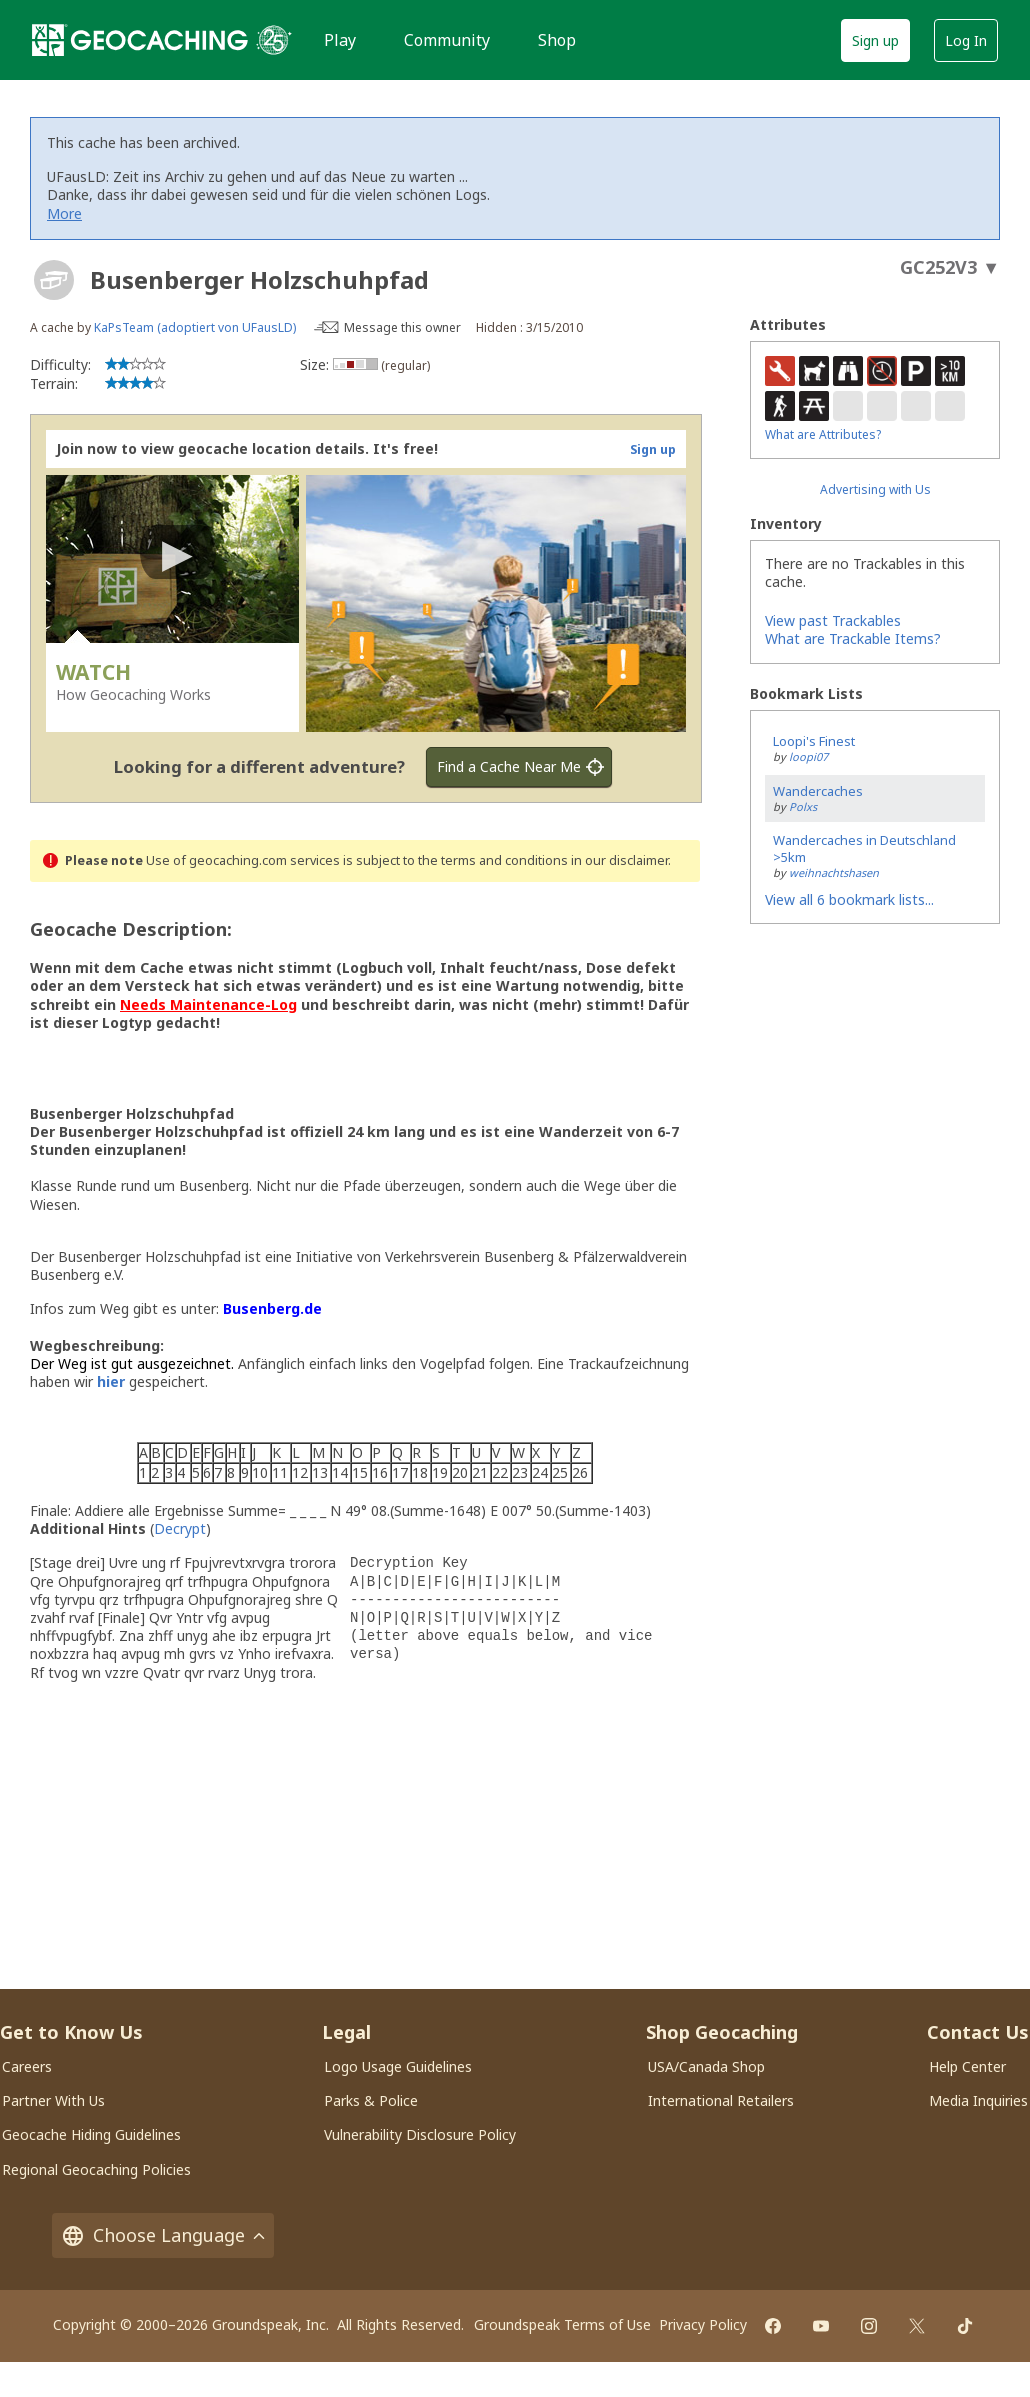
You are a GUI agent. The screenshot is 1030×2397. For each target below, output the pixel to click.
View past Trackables (833, 620)
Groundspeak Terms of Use (562, 2324)
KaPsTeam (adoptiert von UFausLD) (195, 327)
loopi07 (808, 756)
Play (340, 40)
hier (111, 1381)
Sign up (875, 40)
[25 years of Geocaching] (274, 40)
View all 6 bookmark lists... (849, 899)
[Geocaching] (140, 40)
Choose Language (163, 2235)
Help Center (967, 2066)
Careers (27, 2066)
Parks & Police (371, 2100)
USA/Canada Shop (706, 2066)
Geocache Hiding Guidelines (91, 2134)
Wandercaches (818, 791)
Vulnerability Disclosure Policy (420, 2134)
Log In (966, 40)
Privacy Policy (703, 2324)
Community (447, 40)
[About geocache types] (54, 280)
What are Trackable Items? (853, 638)
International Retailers (721, 2100)
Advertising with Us (875, 489)
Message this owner (402, 327)
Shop (557, 40)
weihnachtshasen (834, 872)
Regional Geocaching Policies (96, 2169)
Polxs (803, 806)
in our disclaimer (619, 860)
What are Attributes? (823, 434)
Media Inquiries (978, 2100)
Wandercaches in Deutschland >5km (864, 848)
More (64, 213)
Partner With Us (53, 2100)
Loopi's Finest (814, 741)
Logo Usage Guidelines (398, 2066)
